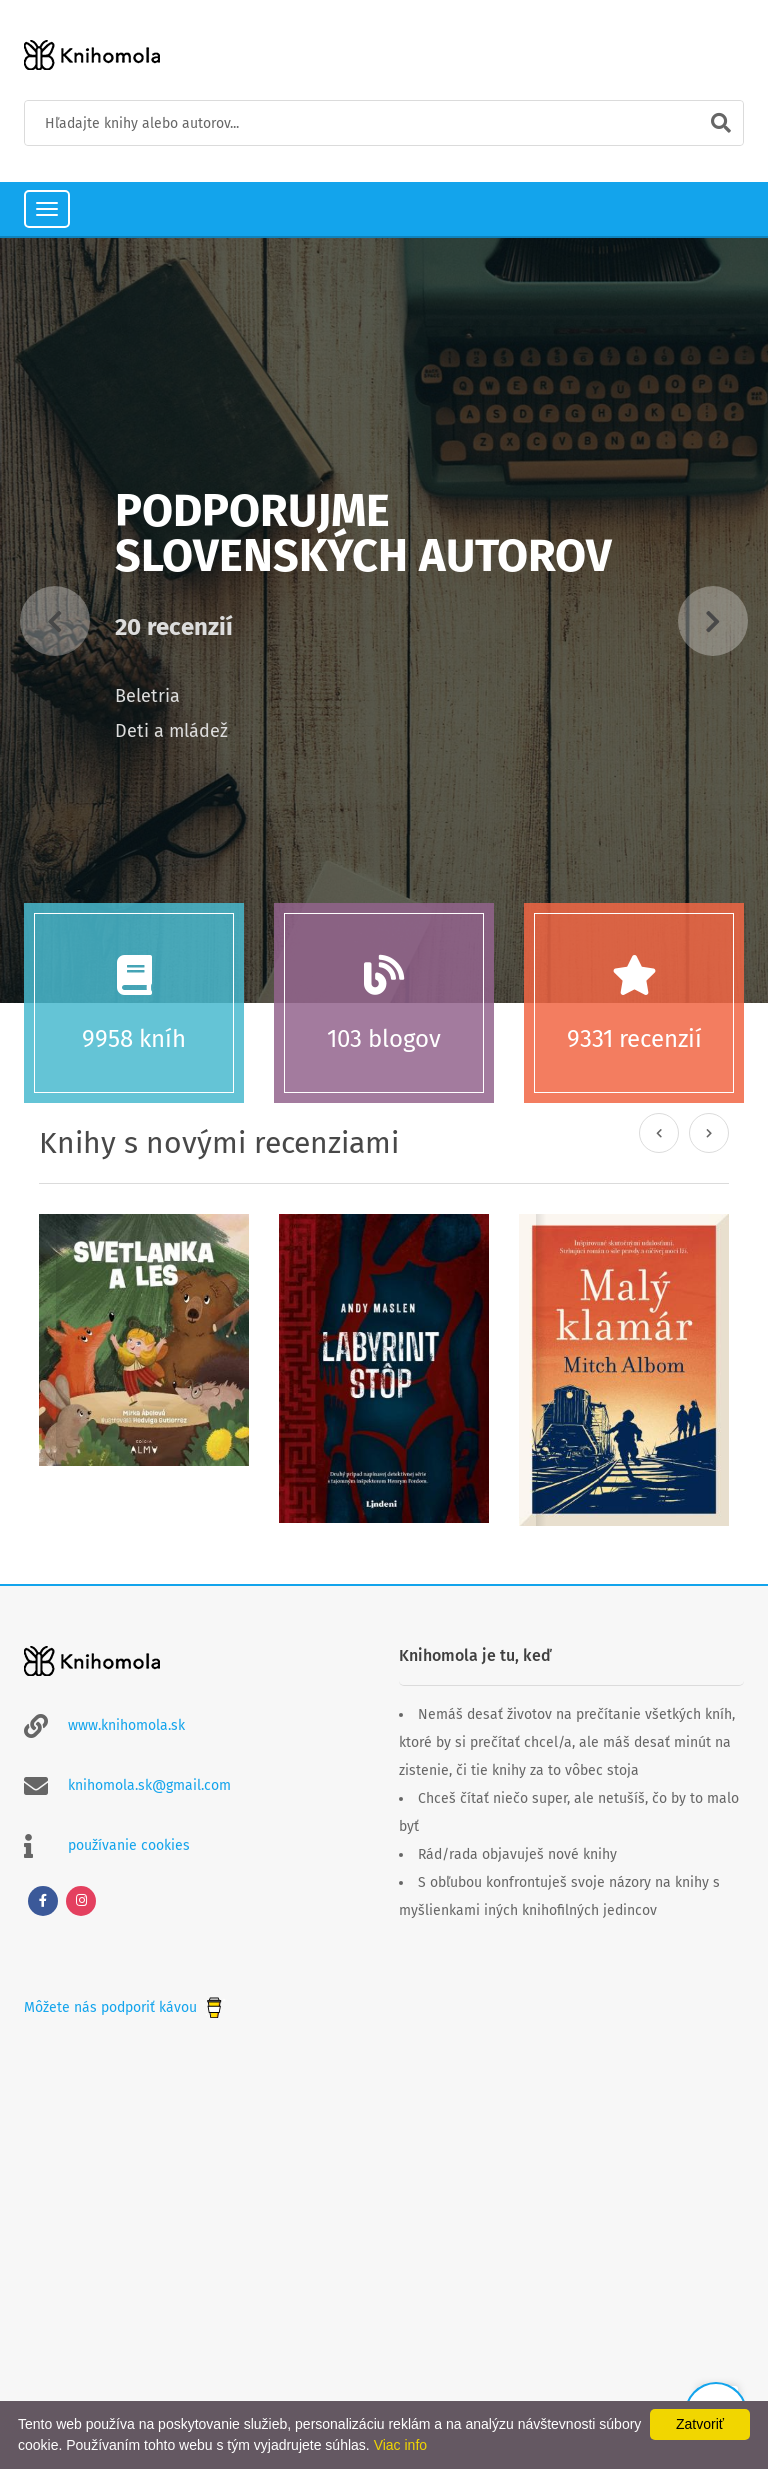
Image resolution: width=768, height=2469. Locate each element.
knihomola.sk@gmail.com (149, 1785)
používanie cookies (129, 1845)
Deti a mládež (171, 731)
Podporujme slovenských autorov (363, 533)
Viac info (400, 2445)
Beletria (147, 696)
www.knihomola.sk (126, 1725)
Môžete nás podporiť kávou (125, 2007)
